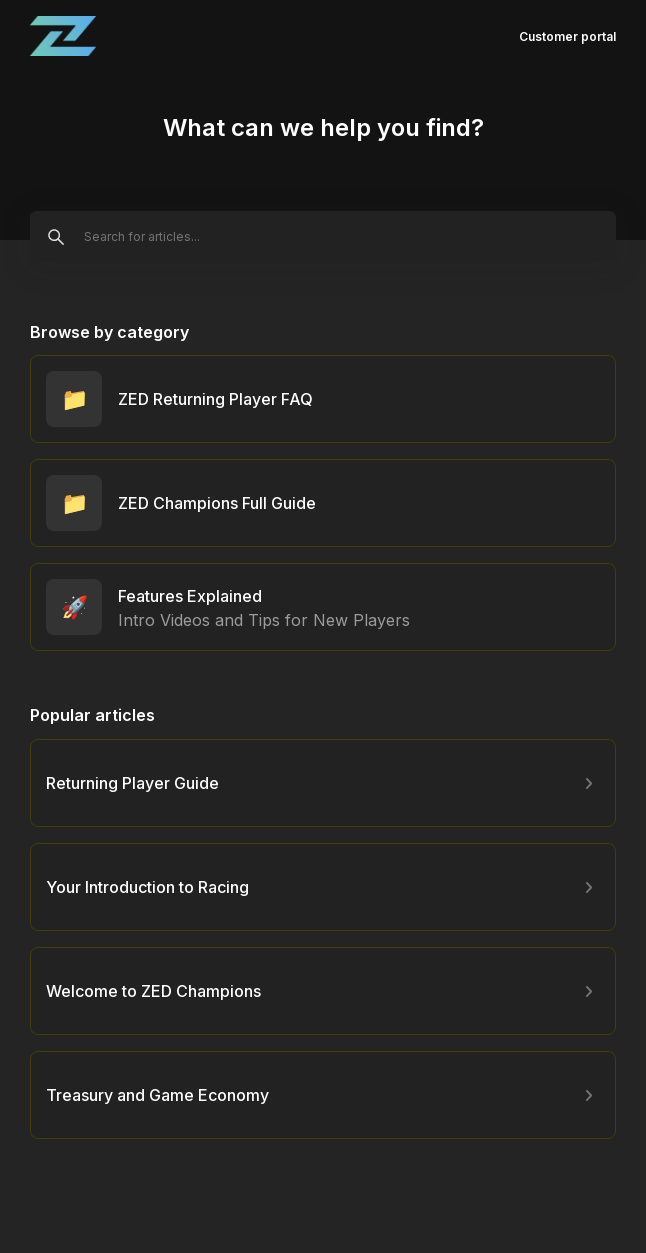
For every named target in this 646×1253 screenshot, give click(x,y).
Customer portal (567, 36)
